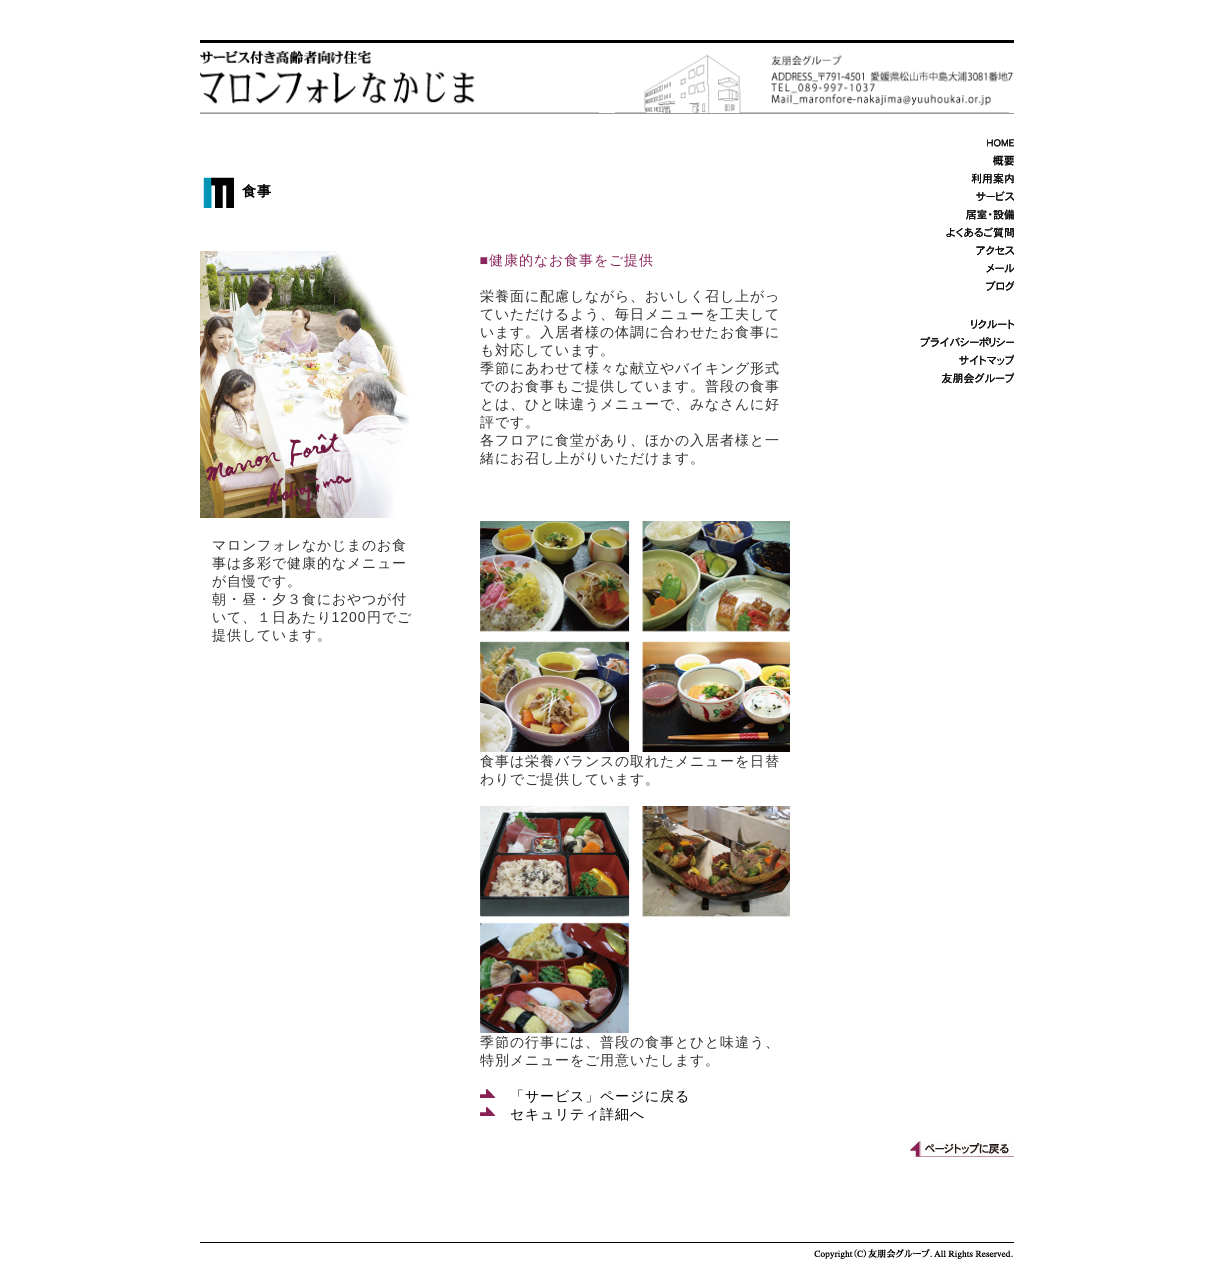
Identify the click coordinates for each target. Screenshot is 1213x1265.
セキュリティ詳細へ (562, 1114)
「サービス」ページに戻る (585, 1096)
